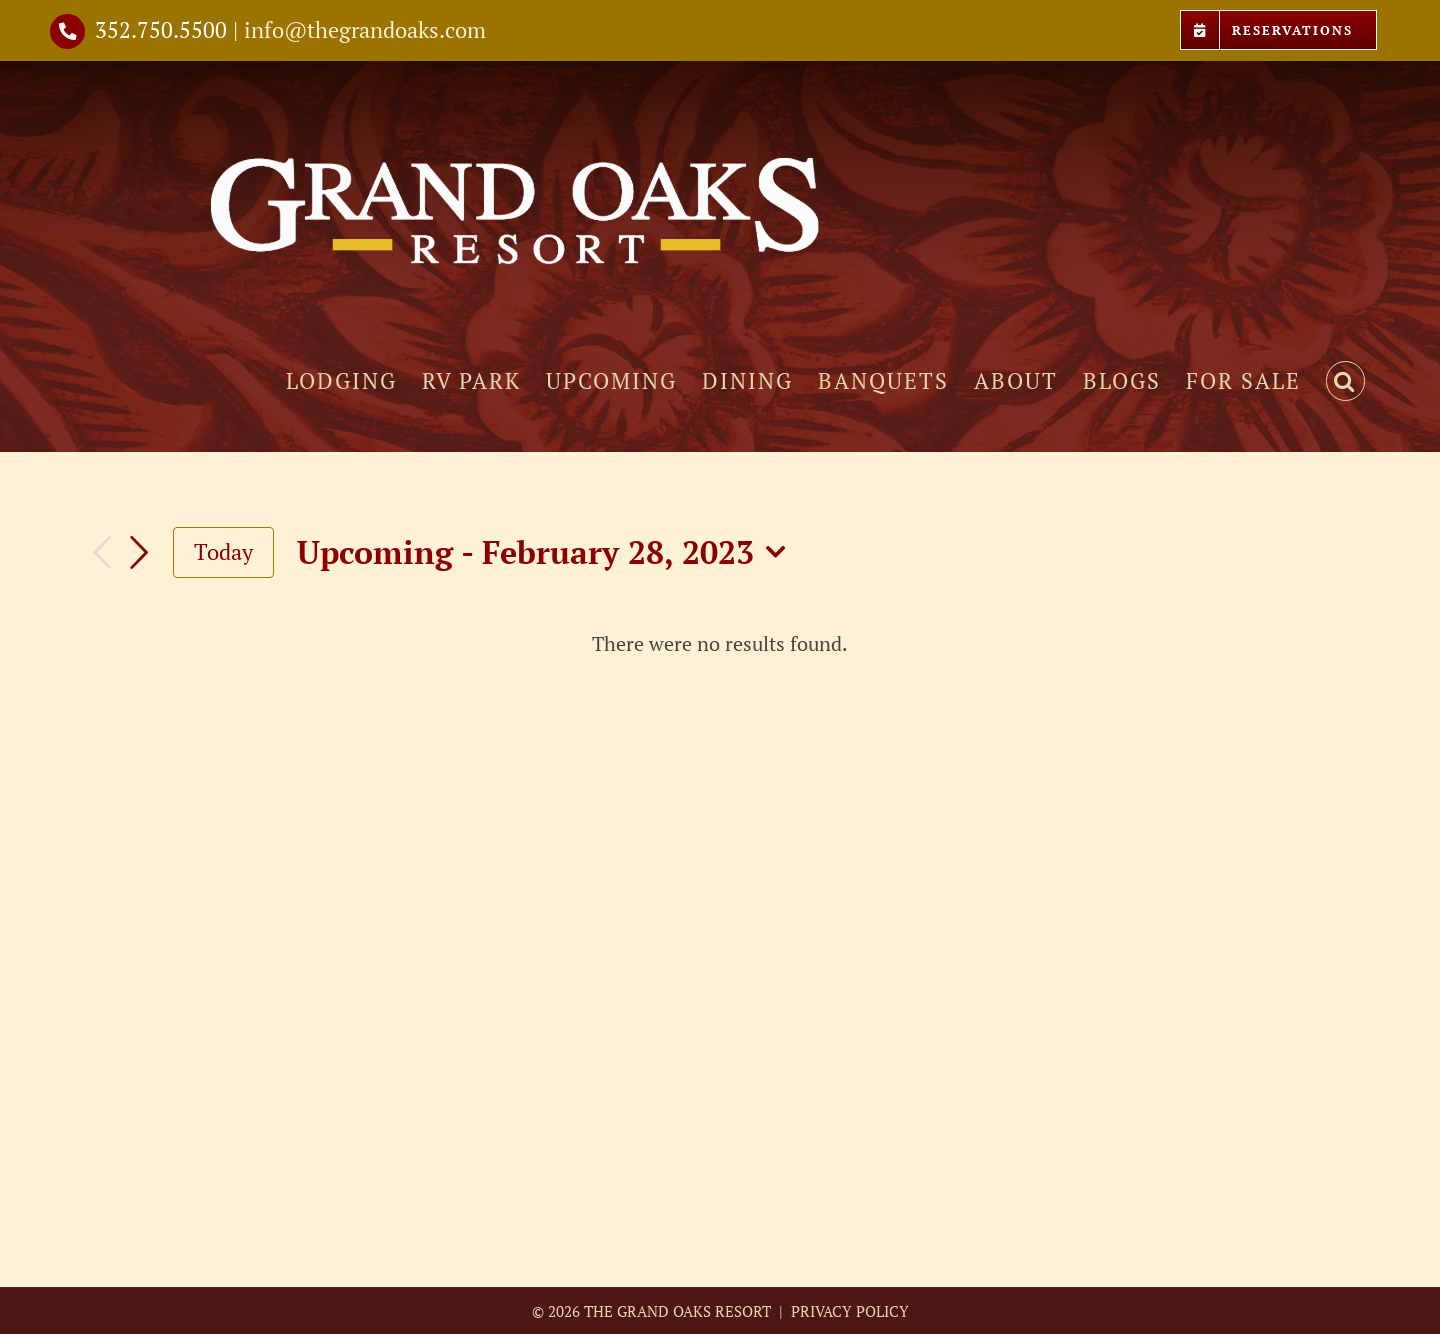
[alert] (720, 643)
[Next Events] (139, 553)
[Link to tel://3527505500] (67, 31)
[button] (1345, 381)
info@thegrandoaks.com (365, 29)
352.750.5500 (161, 29)
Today (223, 551)
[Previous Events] (102, 552)
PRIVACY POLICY (848, 1311)
